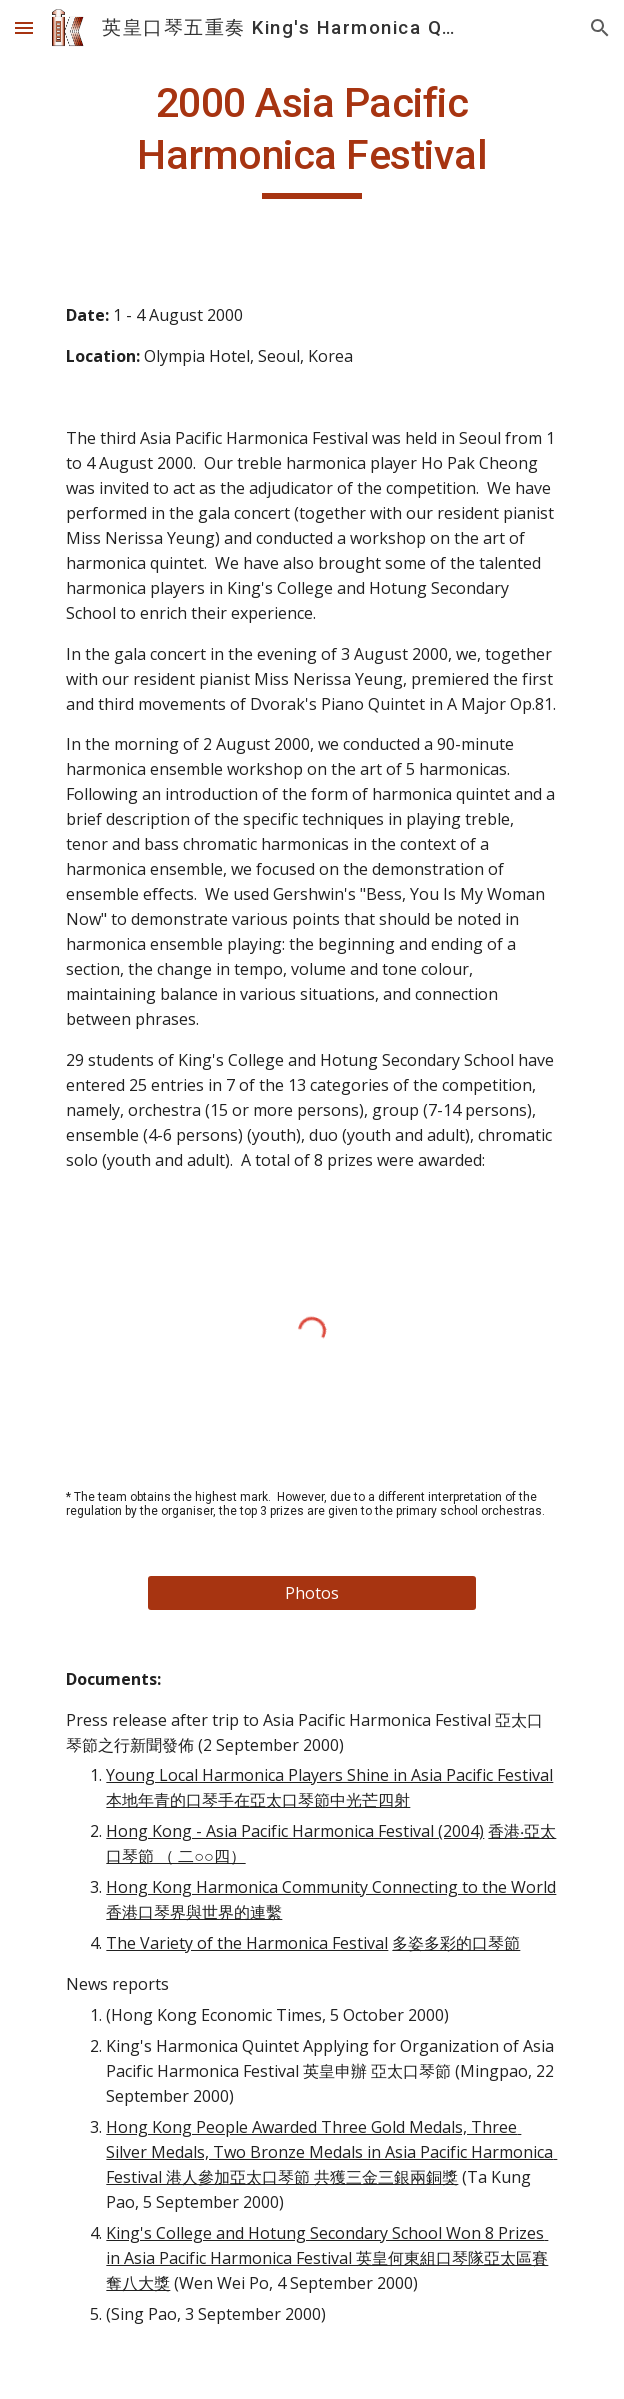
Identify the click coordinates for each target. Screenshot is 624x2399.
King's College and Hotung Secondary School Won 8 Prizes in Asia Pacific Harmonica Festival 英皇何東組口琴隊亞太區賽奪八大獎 (327, 2258)
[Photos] (311, 1593)
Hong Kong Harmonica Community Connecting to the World (331, 1887)
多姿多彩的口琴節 (456, 1943)
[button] (24, 27)
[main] (311, 138)
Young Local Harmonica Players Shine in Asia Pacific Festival (329, 1775)
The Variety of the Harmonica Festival (247, 1943)
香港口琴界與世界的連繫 (194, 1912)
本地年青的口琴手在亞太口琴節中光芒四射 (258, 1800)
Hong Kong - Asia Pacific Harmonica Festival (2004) (295, 1831)
